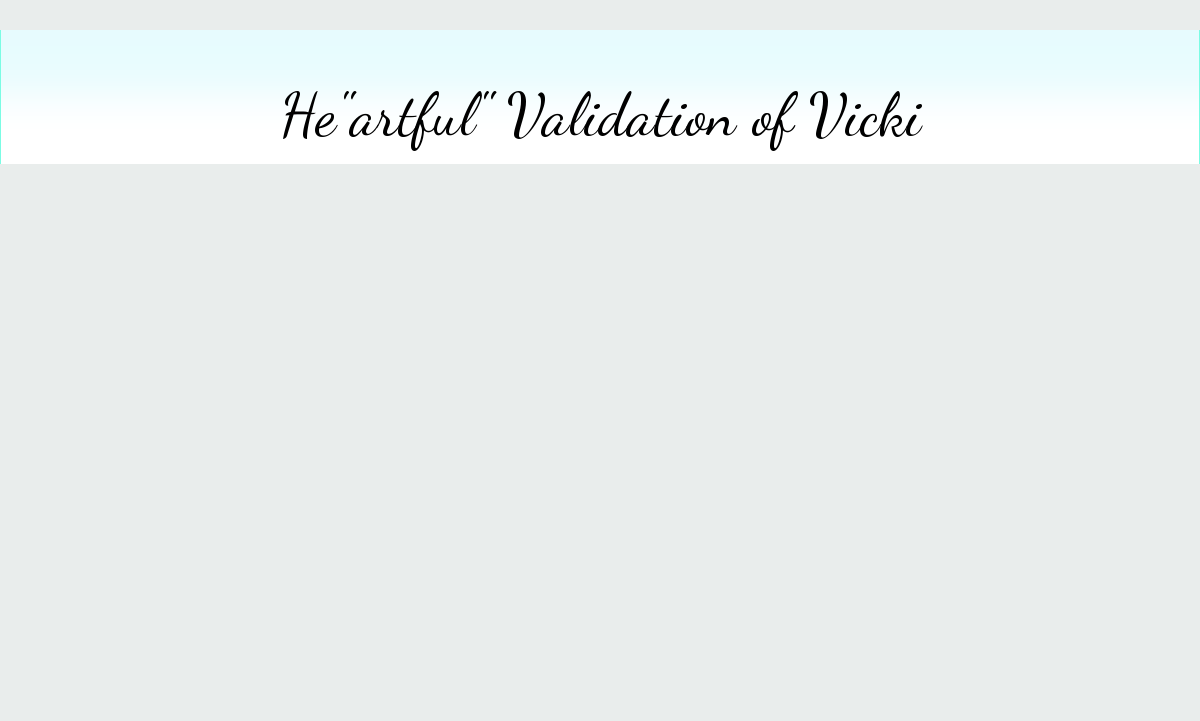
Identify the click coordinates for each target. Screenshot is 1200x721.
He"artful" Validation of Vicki (600, 115)
